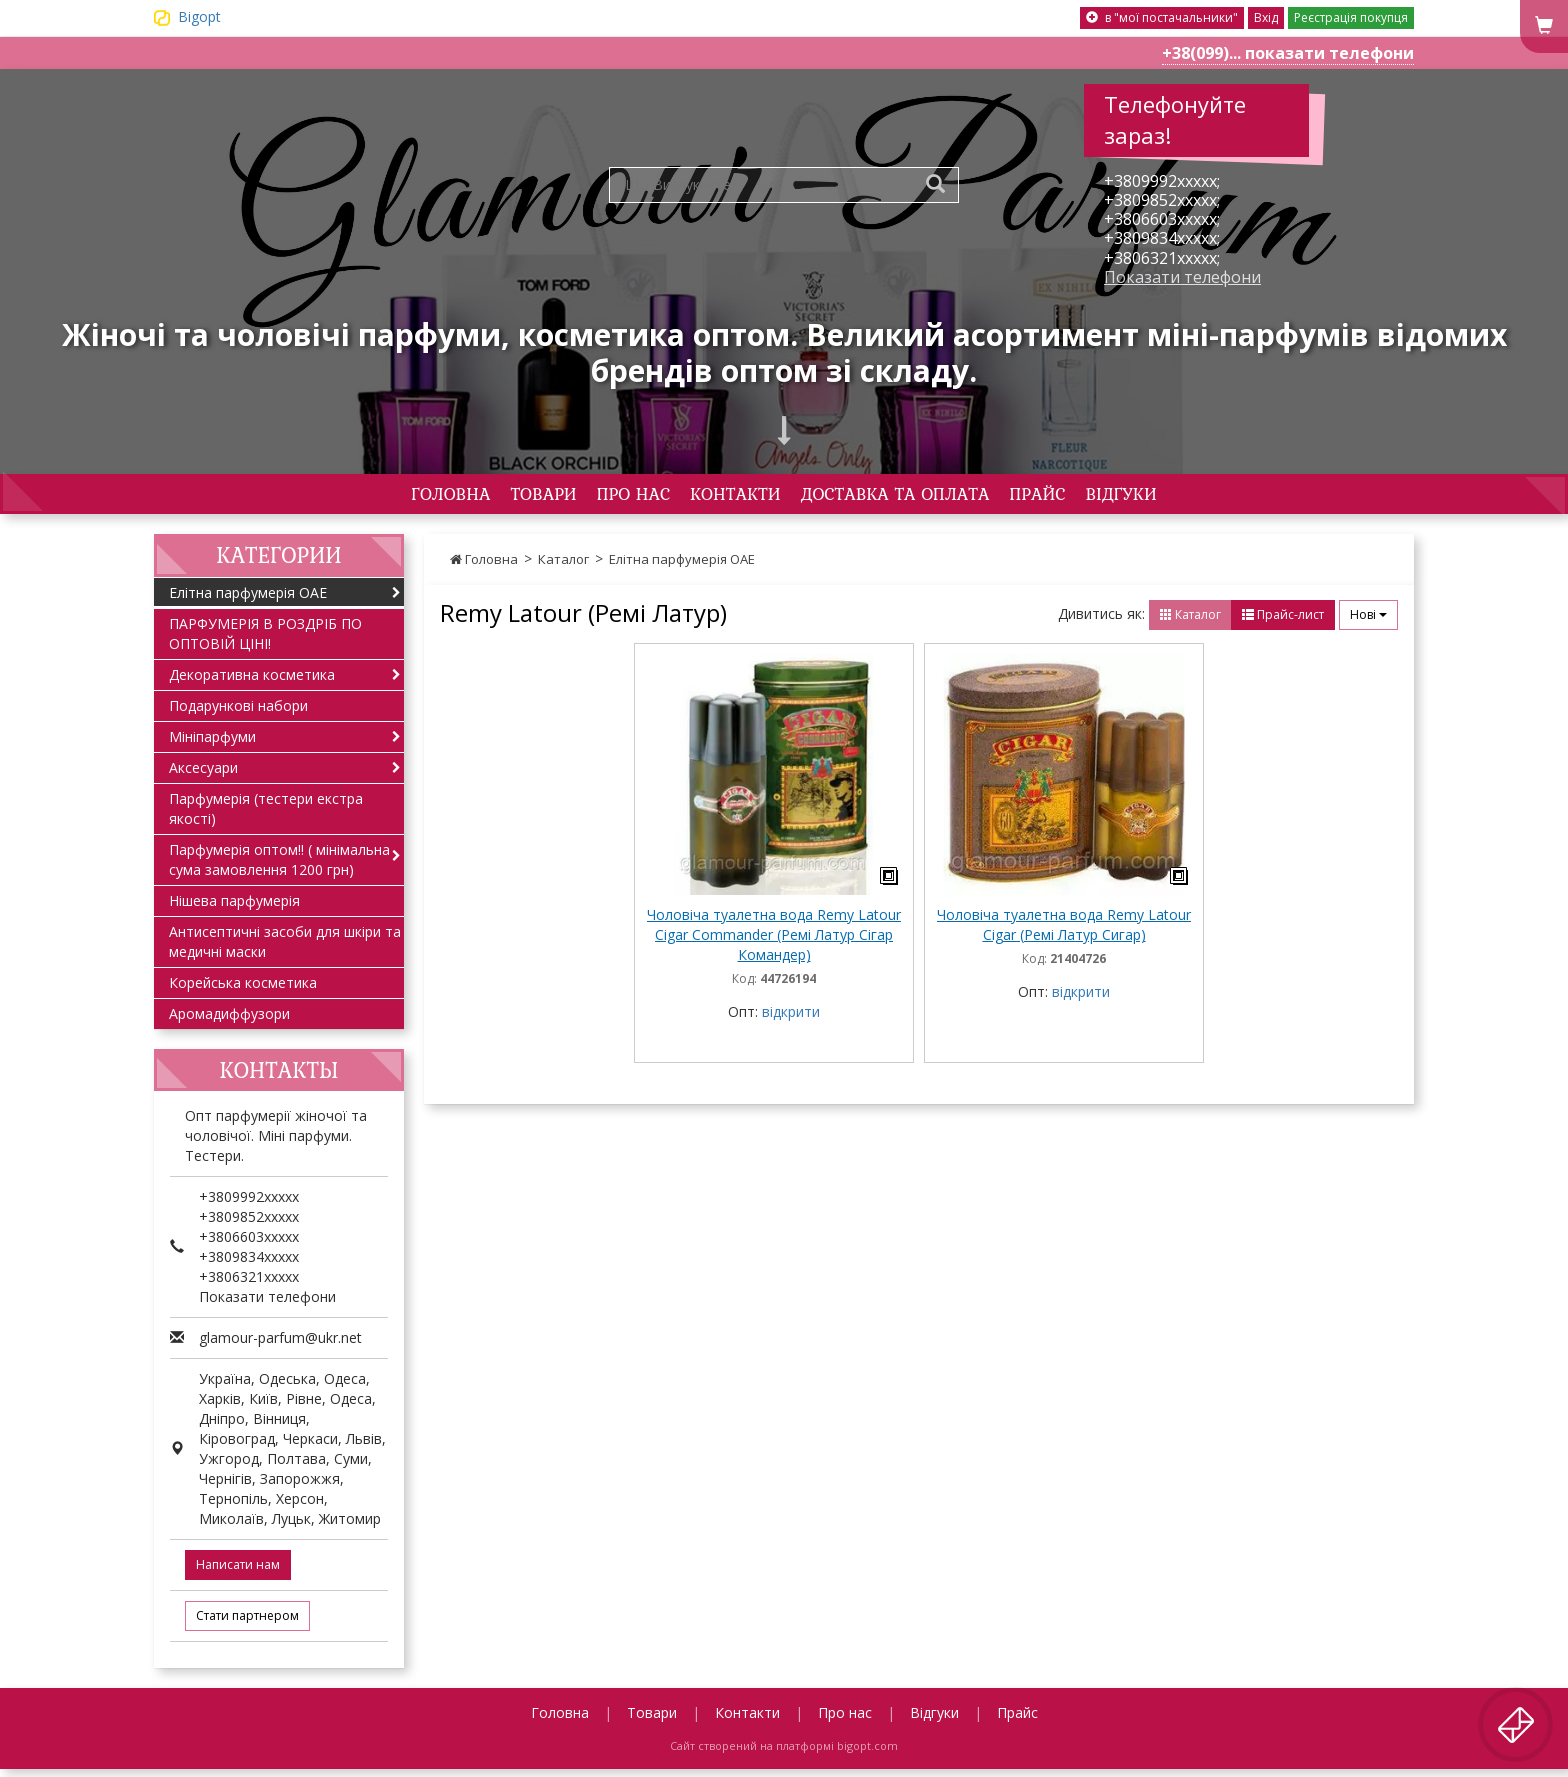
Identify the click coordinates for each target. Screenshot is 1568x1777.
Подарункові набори (238, 712)
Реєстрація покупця (1351, 17)
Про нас (589, 497)
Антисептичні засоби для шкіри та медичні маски (285, 948)
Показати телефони (1182, 277)
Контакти (724, 497)
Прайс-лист (1283, 621)
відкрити (791, 1019)
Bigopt (199, 16)
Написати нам (238, 1572)
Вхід (1266, 17)
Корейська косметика (243, 989)
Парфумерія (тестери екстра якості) (266, 815)
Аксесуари (203, 774)
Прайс (1117, 497)
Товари (466, 497)
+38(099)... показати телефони (1288, 53)
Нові (1368, 621)
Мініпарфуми (212, 743)
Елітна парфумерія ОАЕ (682, 566)
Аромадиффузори (229, 1020)
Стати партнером (247, 1623)
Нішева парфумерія (234, 907)
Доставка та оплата (931, 497)
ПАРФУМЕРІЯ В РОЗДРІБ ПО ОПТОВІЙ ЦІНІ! (265, 640)
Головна (342, 497)
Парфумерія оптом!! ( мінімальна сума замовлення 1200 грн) (279, 866)
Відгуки (1230, 497)
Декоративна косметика (252, 681)
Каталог (563, 566)
